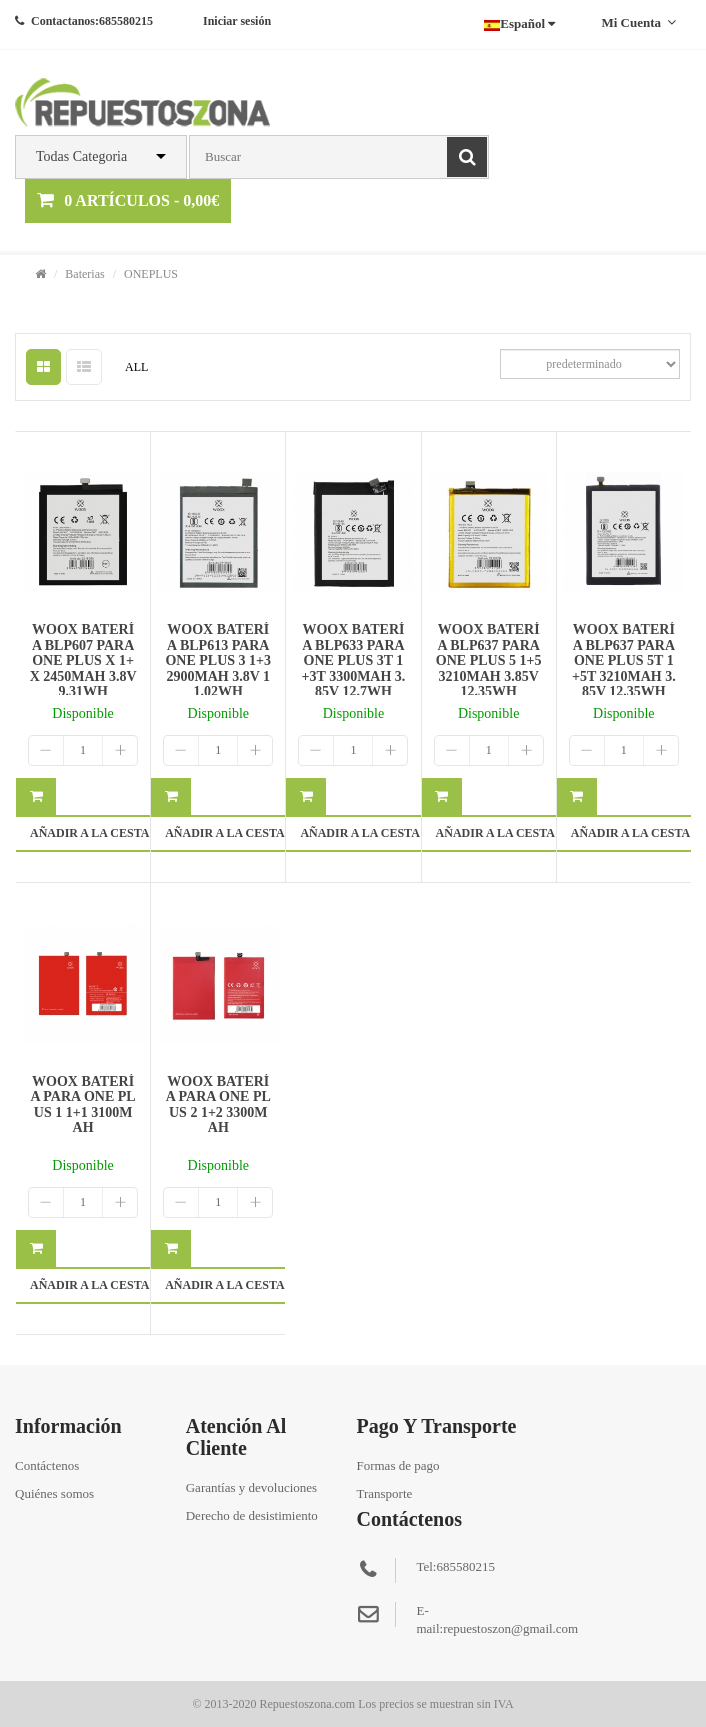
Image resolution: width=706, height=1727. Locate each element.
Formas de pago (397, 1465)
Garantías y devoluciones (251, 1487)
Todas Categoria (81, 156)
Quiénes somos (54, 1493)
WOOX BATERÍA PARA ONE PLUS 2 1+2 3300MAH (218, 1104)
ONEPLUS (151, 274)
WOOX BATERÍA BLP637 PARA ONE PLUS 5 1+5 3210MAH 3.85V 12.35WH (489, 660)
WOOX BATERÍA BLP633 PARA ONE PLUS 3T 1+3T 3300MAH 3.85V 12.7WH (354, 660)
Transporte (384, 1493)
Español (519, 23)
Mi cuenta (638, 22)
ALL (136, 367)
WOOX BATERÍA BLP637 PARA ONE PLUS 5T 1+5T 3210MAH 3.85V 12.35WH (624, 660)
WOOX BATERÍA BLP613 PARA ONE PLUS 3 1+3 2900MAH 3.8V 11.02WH (218, 660)
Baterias (84, 274)
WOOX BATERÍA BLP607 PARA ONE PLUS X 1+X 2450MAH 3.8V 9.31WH (83, 660)
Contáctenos (47, 1465)
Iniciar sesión (237, 21)
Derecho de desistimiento (252, 1515)
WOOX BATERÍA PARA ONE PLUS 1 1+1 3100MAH (83, 1104)
